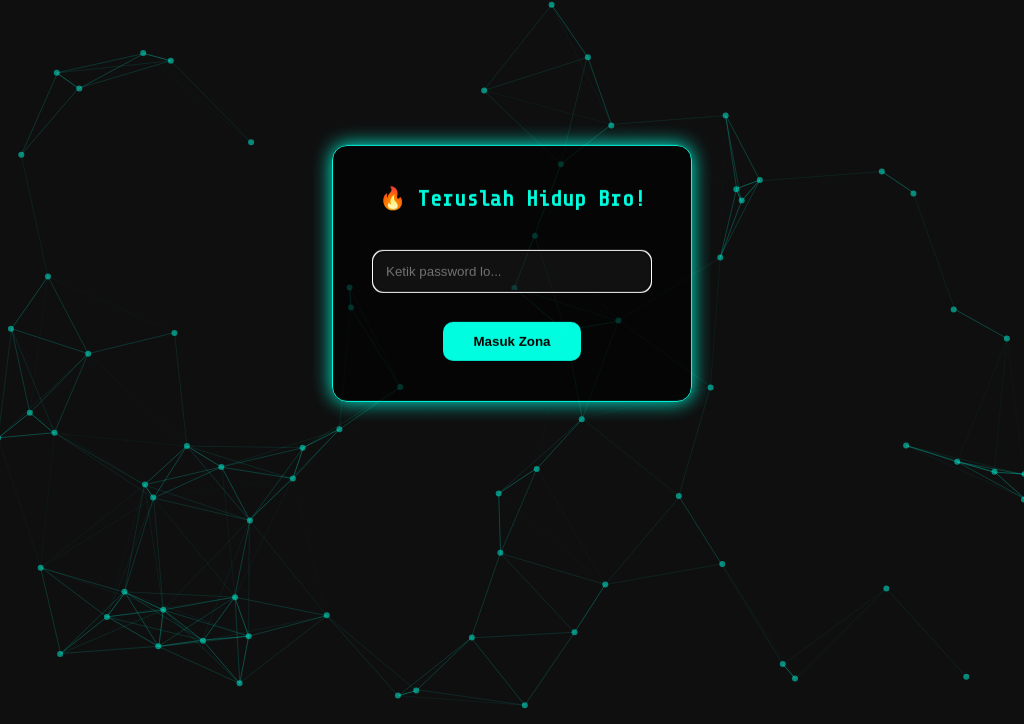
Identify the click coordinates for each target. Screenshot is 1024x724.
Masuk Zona (511, 340)
